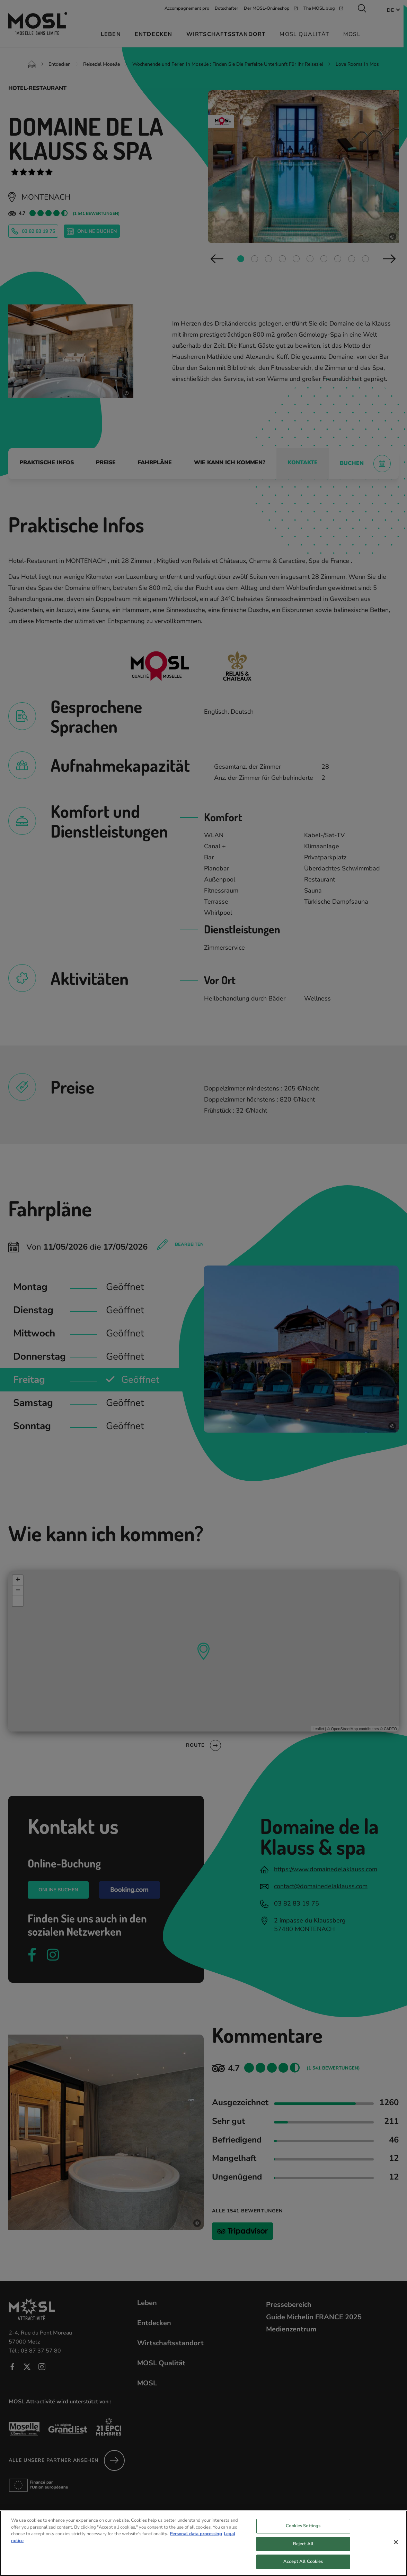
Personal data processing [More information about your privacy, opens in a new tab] (196, 2535)
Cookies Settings (303, 2527)
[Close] (396, 2543)
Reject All (303, 2545)
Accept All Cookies (303, 2563)
